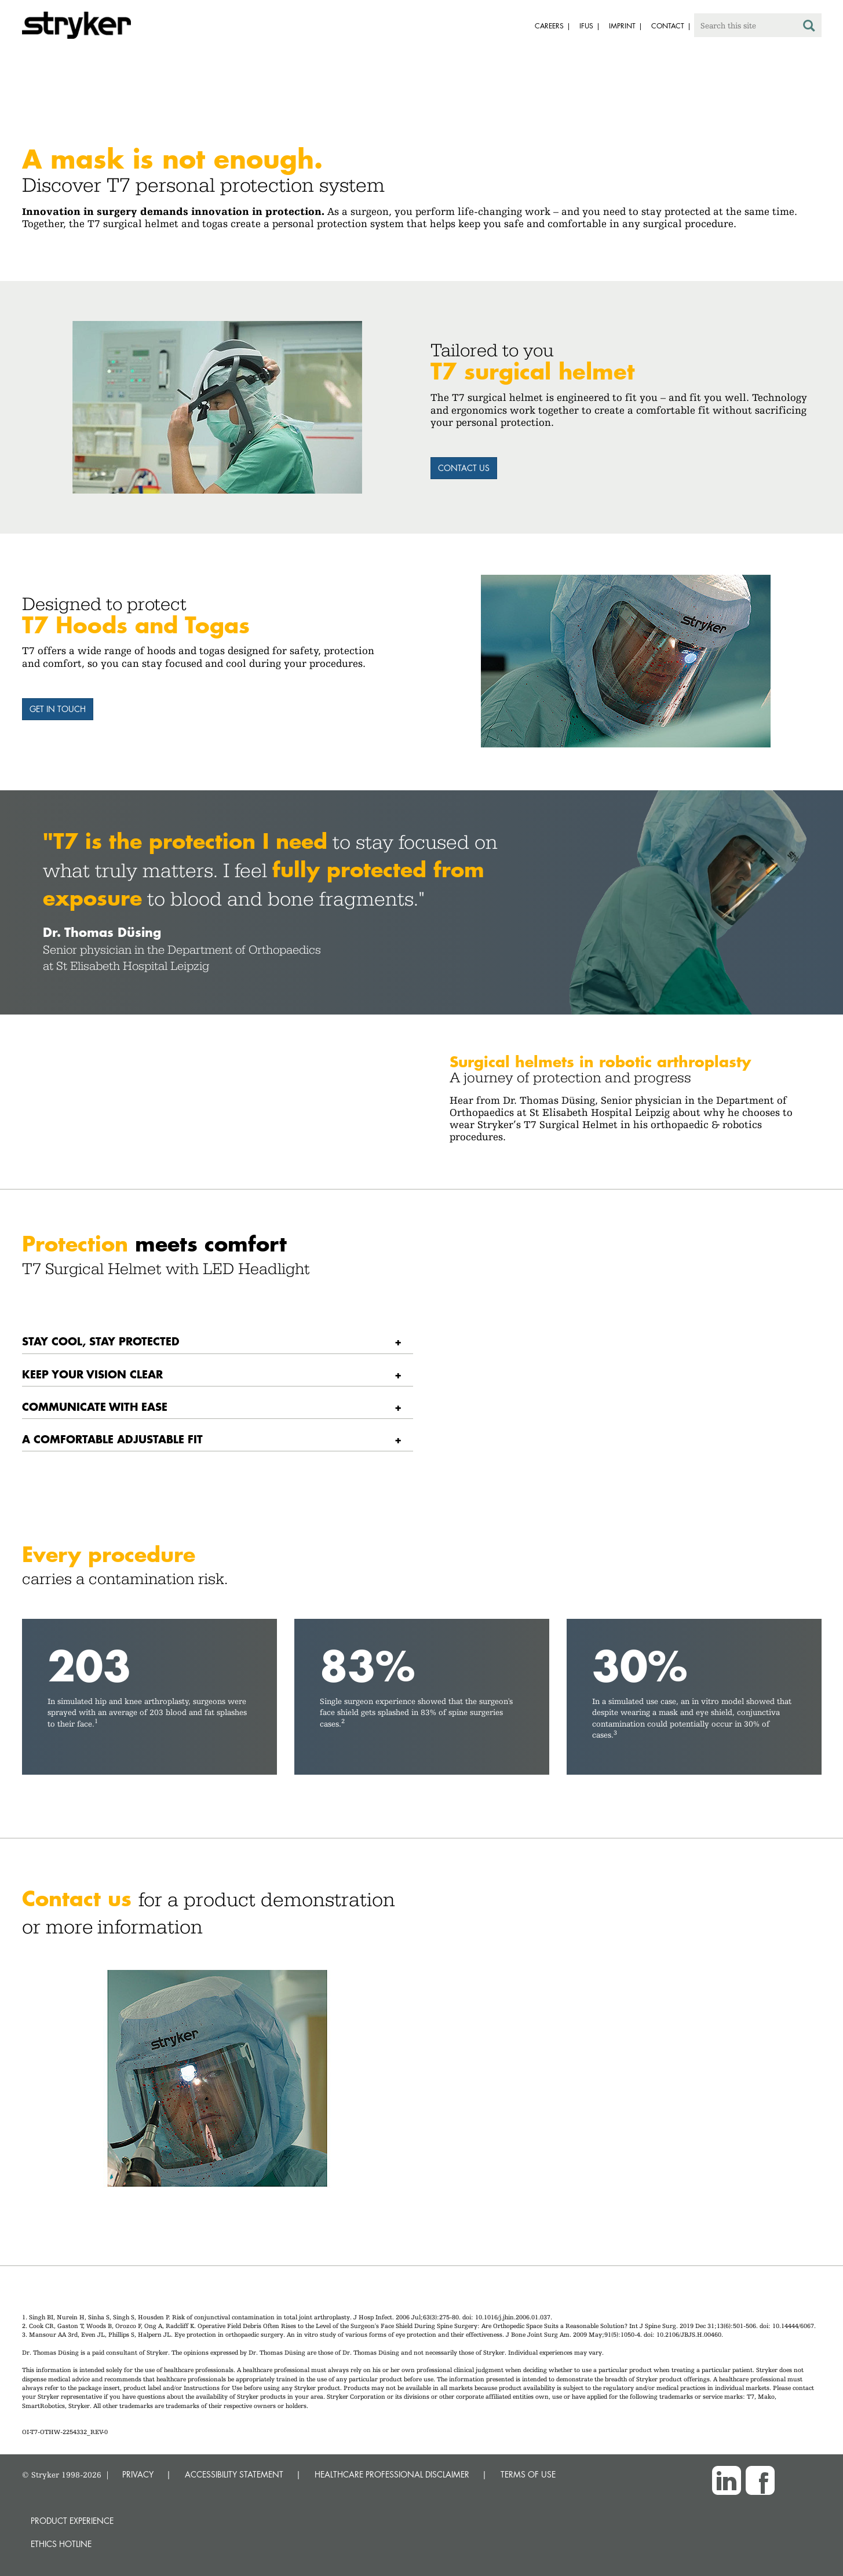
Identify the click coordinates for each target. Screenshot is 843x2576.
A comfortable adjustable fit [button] (112, 1439)
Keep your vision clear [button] (92, 1374)
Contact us (464, 467)
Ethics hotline (61, 2543)
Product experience (72, 2520)
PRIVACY (138, 2474)
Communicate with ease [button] (94, 1406)
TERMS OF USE (528, 2474)
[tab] (217, 1341)
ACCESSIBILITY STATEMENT (234, 2474)
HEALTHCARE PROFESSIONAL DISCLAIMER (392, 2474)
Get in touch (58, 708)
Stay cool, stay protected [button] (101, 1341)
